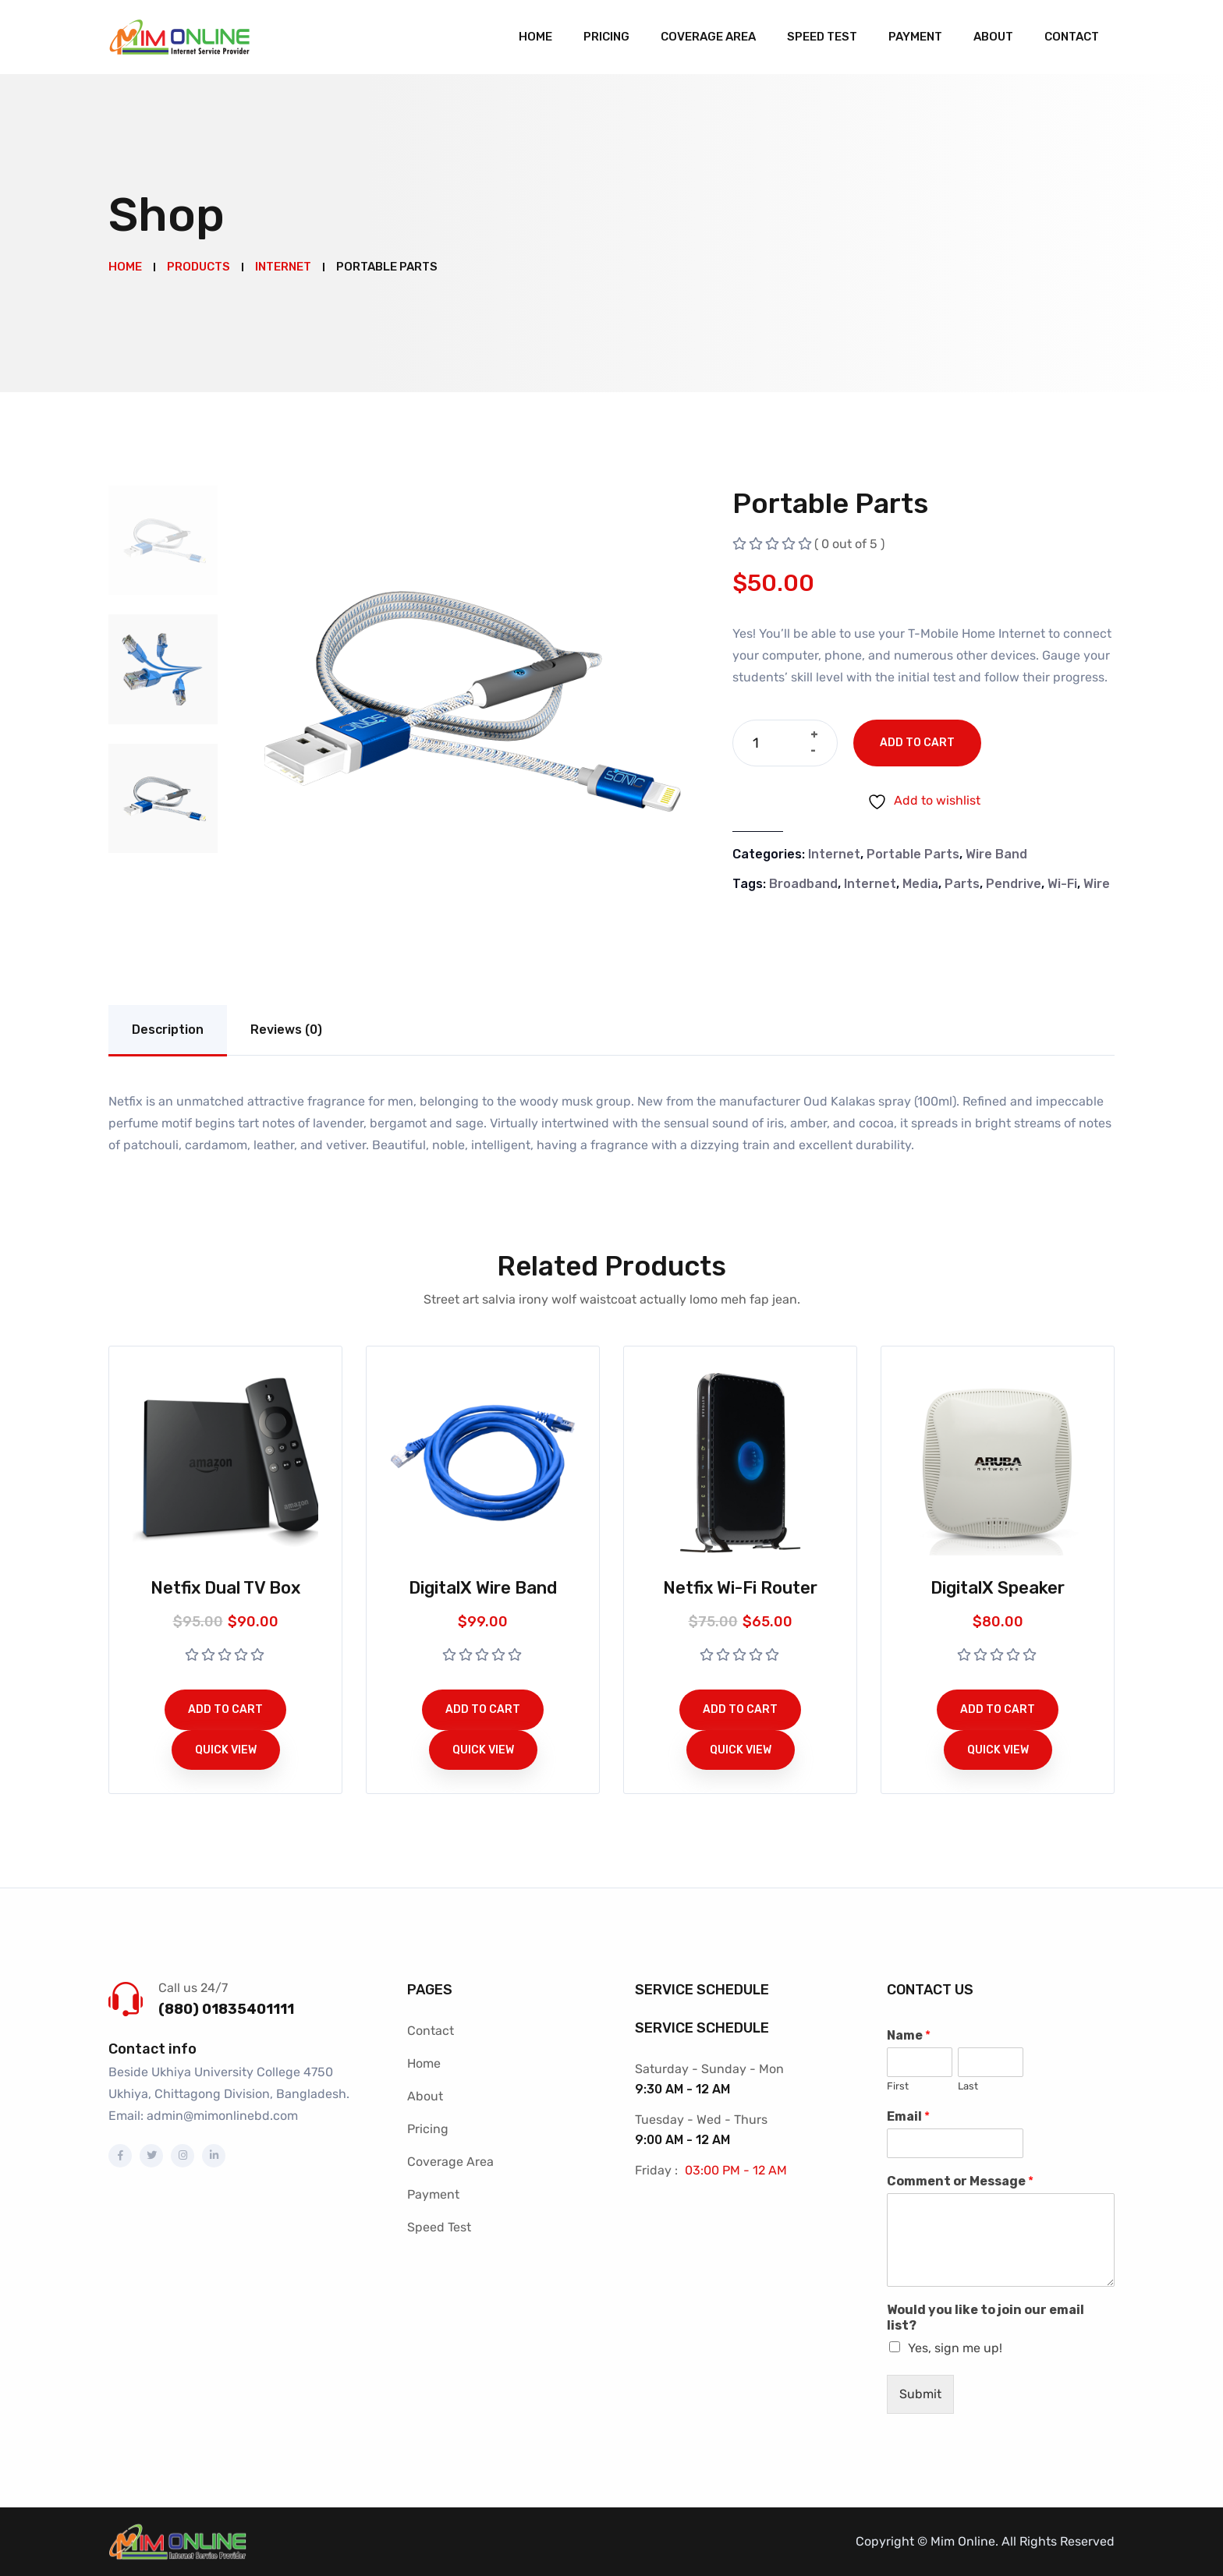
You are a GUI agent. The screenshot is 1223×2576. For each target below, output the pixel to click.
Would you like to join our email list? (985, 2318)
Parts (962, 883)
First (898, 2086)
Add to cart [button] (225, 1709)
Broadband (803, 883)
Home (535, 37)
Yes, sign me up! (955, 2348)
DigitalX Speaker (998, 1587)
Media (920, 883)
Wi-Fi (1062, 883)
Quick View (226, 1750)
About (993, 37)
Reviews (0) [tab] (286, 1029)
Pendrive (1013, 883)
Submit (920, 2394)
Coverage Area (708, 37)
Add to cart (917, 742)
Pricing (606, 37)
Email (908, 2116)
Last (968, 2086)
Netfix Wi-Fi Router (740, 1587)
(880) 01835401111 (226, 2009)
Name (909, 2035)
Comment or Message (960, 2181)
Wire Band (996, 854)
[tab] (163, 540)
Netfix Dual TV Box (225, 1587)
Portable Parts (913, 854)
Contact (1071, 37)
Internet (834, 854)
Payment (915, 37)
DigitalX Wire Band (483, 1587)
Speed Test (822, 37)
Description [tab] (168, 1029)
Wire (1096, 883)
